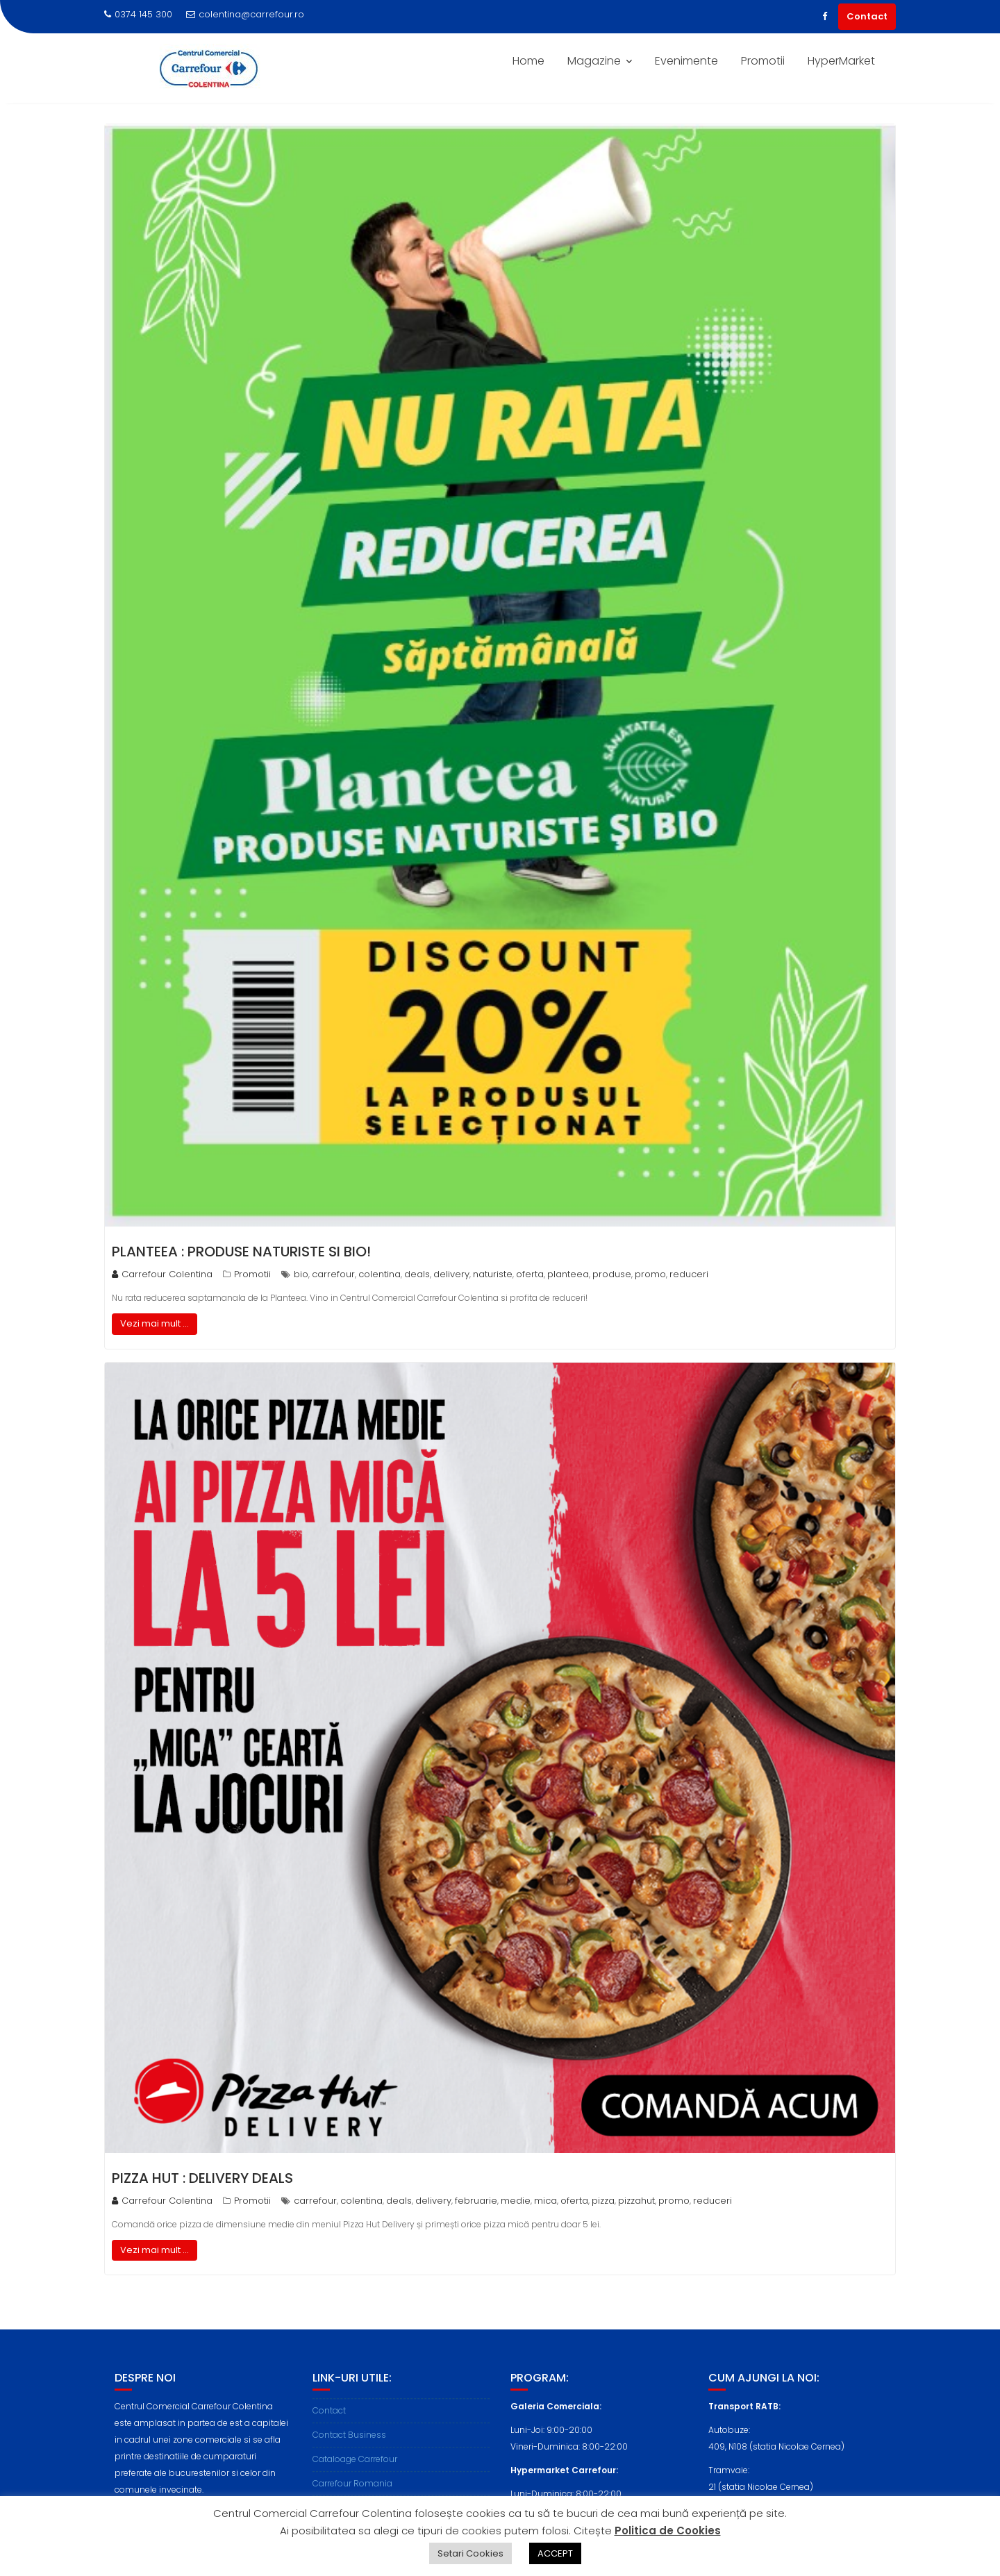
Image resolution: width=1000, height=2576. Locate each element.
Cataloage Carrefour (354, 2476)
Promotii (763, 61)
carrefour (333, 1274)
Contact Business (349, 2452)
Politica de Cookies (668, 2530)
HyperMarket (841, 61)
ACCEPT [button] (555, 2553)
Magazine (594, 61)
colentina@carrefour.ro (245, 14)
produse (611, 1274)
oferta (530, 1274)
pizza (603, 2200)
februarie (476, 2200)
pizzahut (636, 2200)
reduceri (688, 1274)
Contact (867, 16)
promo (650, 1274)
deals (417, 1274)
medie (516, 2200)
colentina (379, 1274)
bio (301, 1274)
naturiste (492, 1274)
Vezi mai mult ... (154, 1323)
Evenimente (686, 61)
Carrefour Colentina (162, 1274)
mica (545, 2200)
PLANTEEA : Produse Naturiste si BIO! (241, 1251)
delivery (451, 1274)
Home (528, 61)
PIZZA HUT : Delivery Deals (202, 2178)
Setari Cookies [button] (470, 2553)
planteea (568, 1274)
